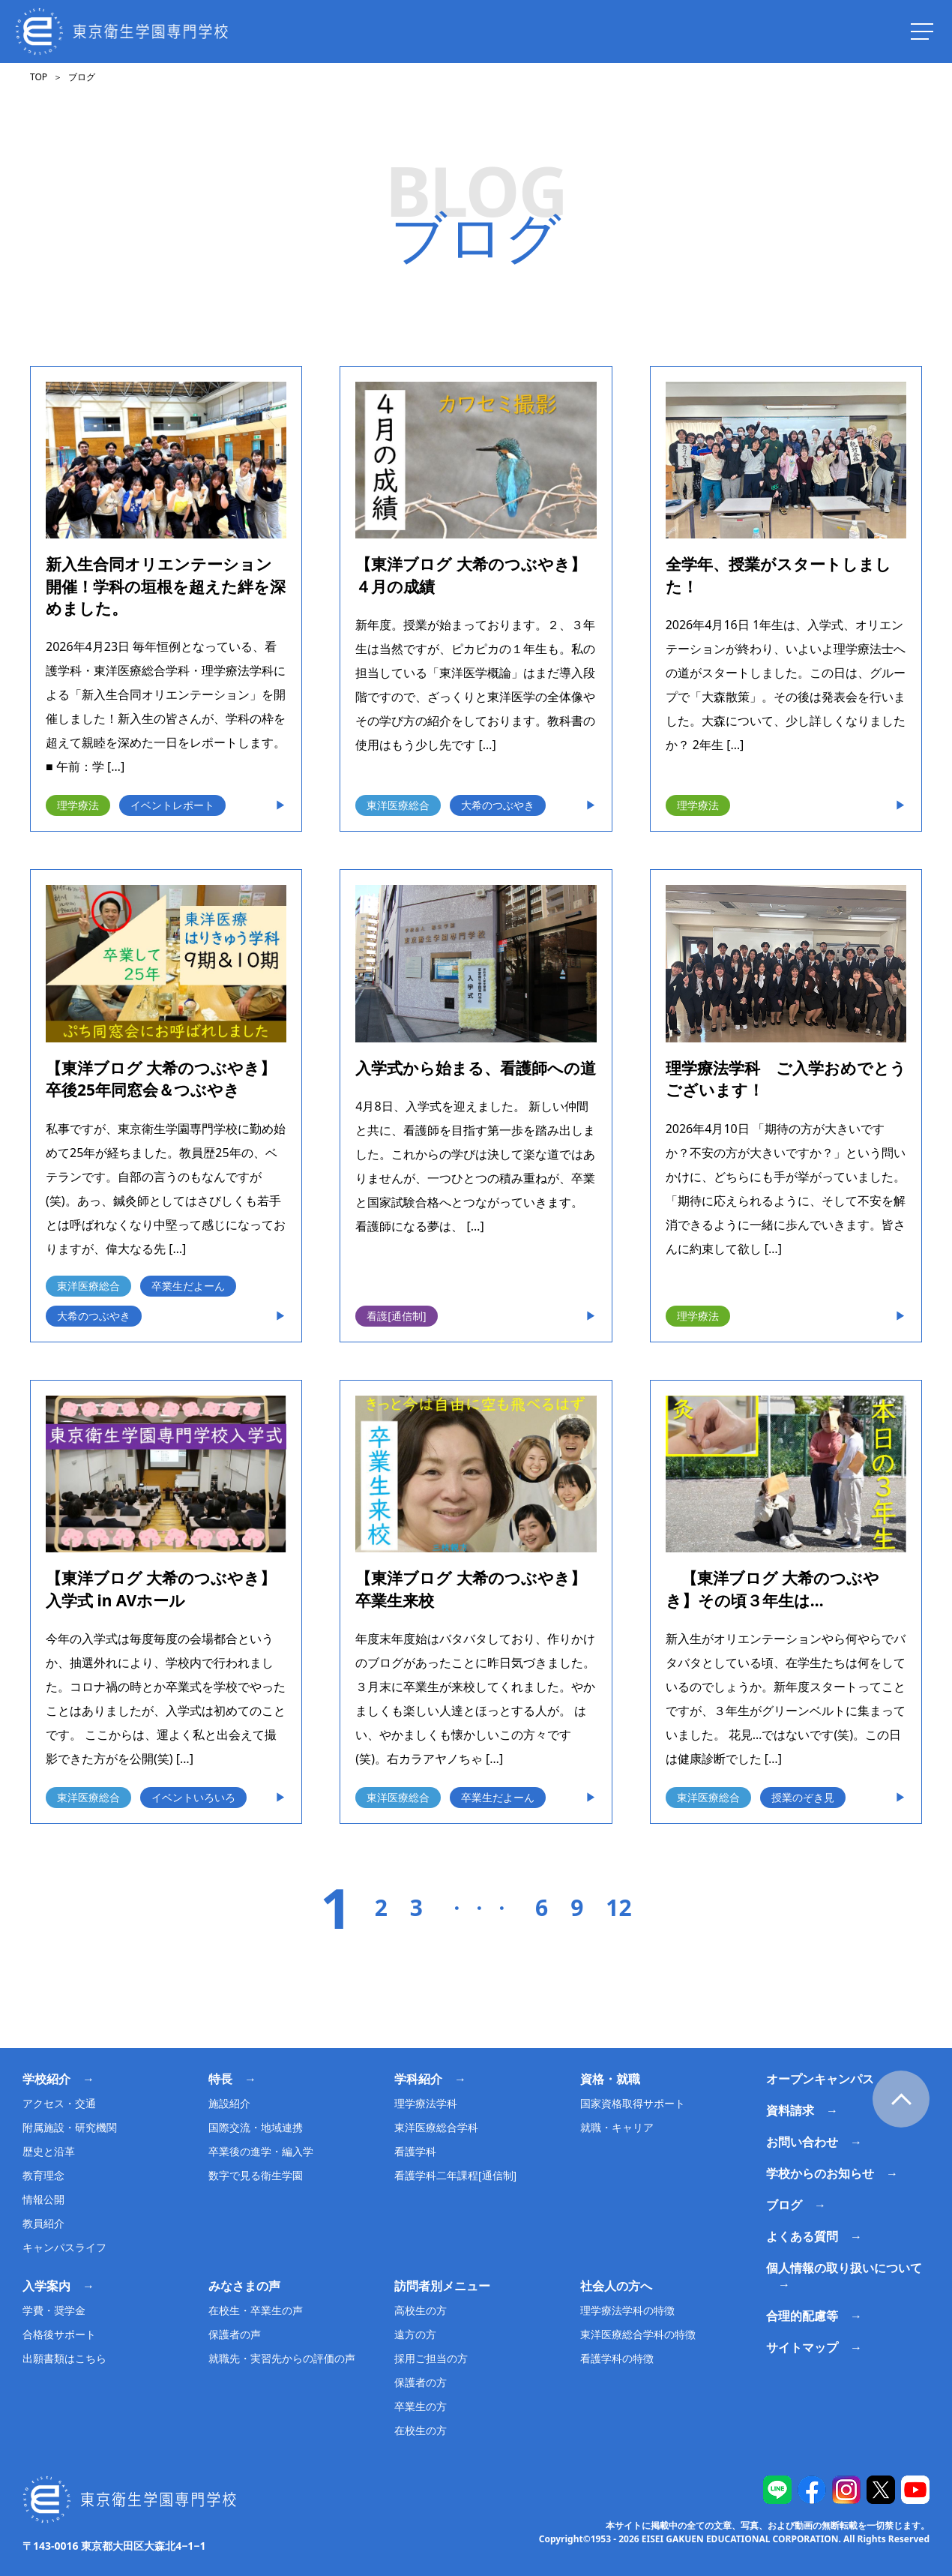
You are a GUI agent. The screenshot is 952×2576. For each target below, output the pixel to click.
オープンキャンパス (820, 2079)
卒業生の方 (420, 2406)
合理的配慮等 (802, 2316)
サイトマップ (802, 2347)
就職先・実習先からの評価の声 (281, 2358)
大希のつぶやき (497, 805)
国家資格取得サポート (632, 2103)
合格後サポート (59, 2334)
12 (618, 1908)
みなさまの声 (244, 2286)
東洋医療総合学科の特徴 (638, 2334)
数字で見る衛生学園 (255, 2175)
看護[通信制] (396, 1316)
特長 (220, 2079)
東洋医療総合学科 (436, 2127)
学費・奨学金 (53, 2310)
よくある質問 (802, 2236)
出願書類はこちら (64, 2358)
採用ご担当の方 (431, 2358)
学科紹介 (418, 2079)
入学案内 (46, 2286)
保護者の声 (234, 2334)
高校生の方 (420, 2310)
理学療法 (78, 805)
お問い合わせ (802, 2142)
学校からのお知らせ (820, 2173)
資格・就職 (610, 2079)
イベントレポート (172, 805)
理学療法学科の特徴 (627, 2310)
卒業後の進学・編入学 (260, 2151)
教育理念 (43, 2175)
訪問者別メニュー (442, 2286)
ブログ (784, 2205)
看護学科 (415, 2151)
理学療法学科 (425, 2103)
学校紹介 (46, 2079)
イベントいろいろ (193, 1797)
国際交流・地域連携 (255, 2127)
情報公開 (43, 2199)
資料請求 (790, 2110)
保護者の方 (420, 2382)
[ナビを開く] (922, 31)
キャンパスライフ (64, 2247)
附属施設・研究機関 (69, 2127)
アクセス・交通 (59, 2103)
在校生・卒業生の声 (255, 2310)
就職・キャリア (617, 2127)
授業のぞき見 (802, 1797)
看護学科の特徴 (617, 2358)
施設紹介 (229, 2103)
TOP (38, 76)
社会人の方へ (616, 2286)
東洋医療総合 (398, 805)
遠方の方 (415, 2334)
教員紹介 (43, 2223)
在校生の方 (420, 2430)
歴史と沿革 (48, 2151)
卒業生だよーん (188, 1286)
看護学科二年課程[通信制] (455, 2175)
